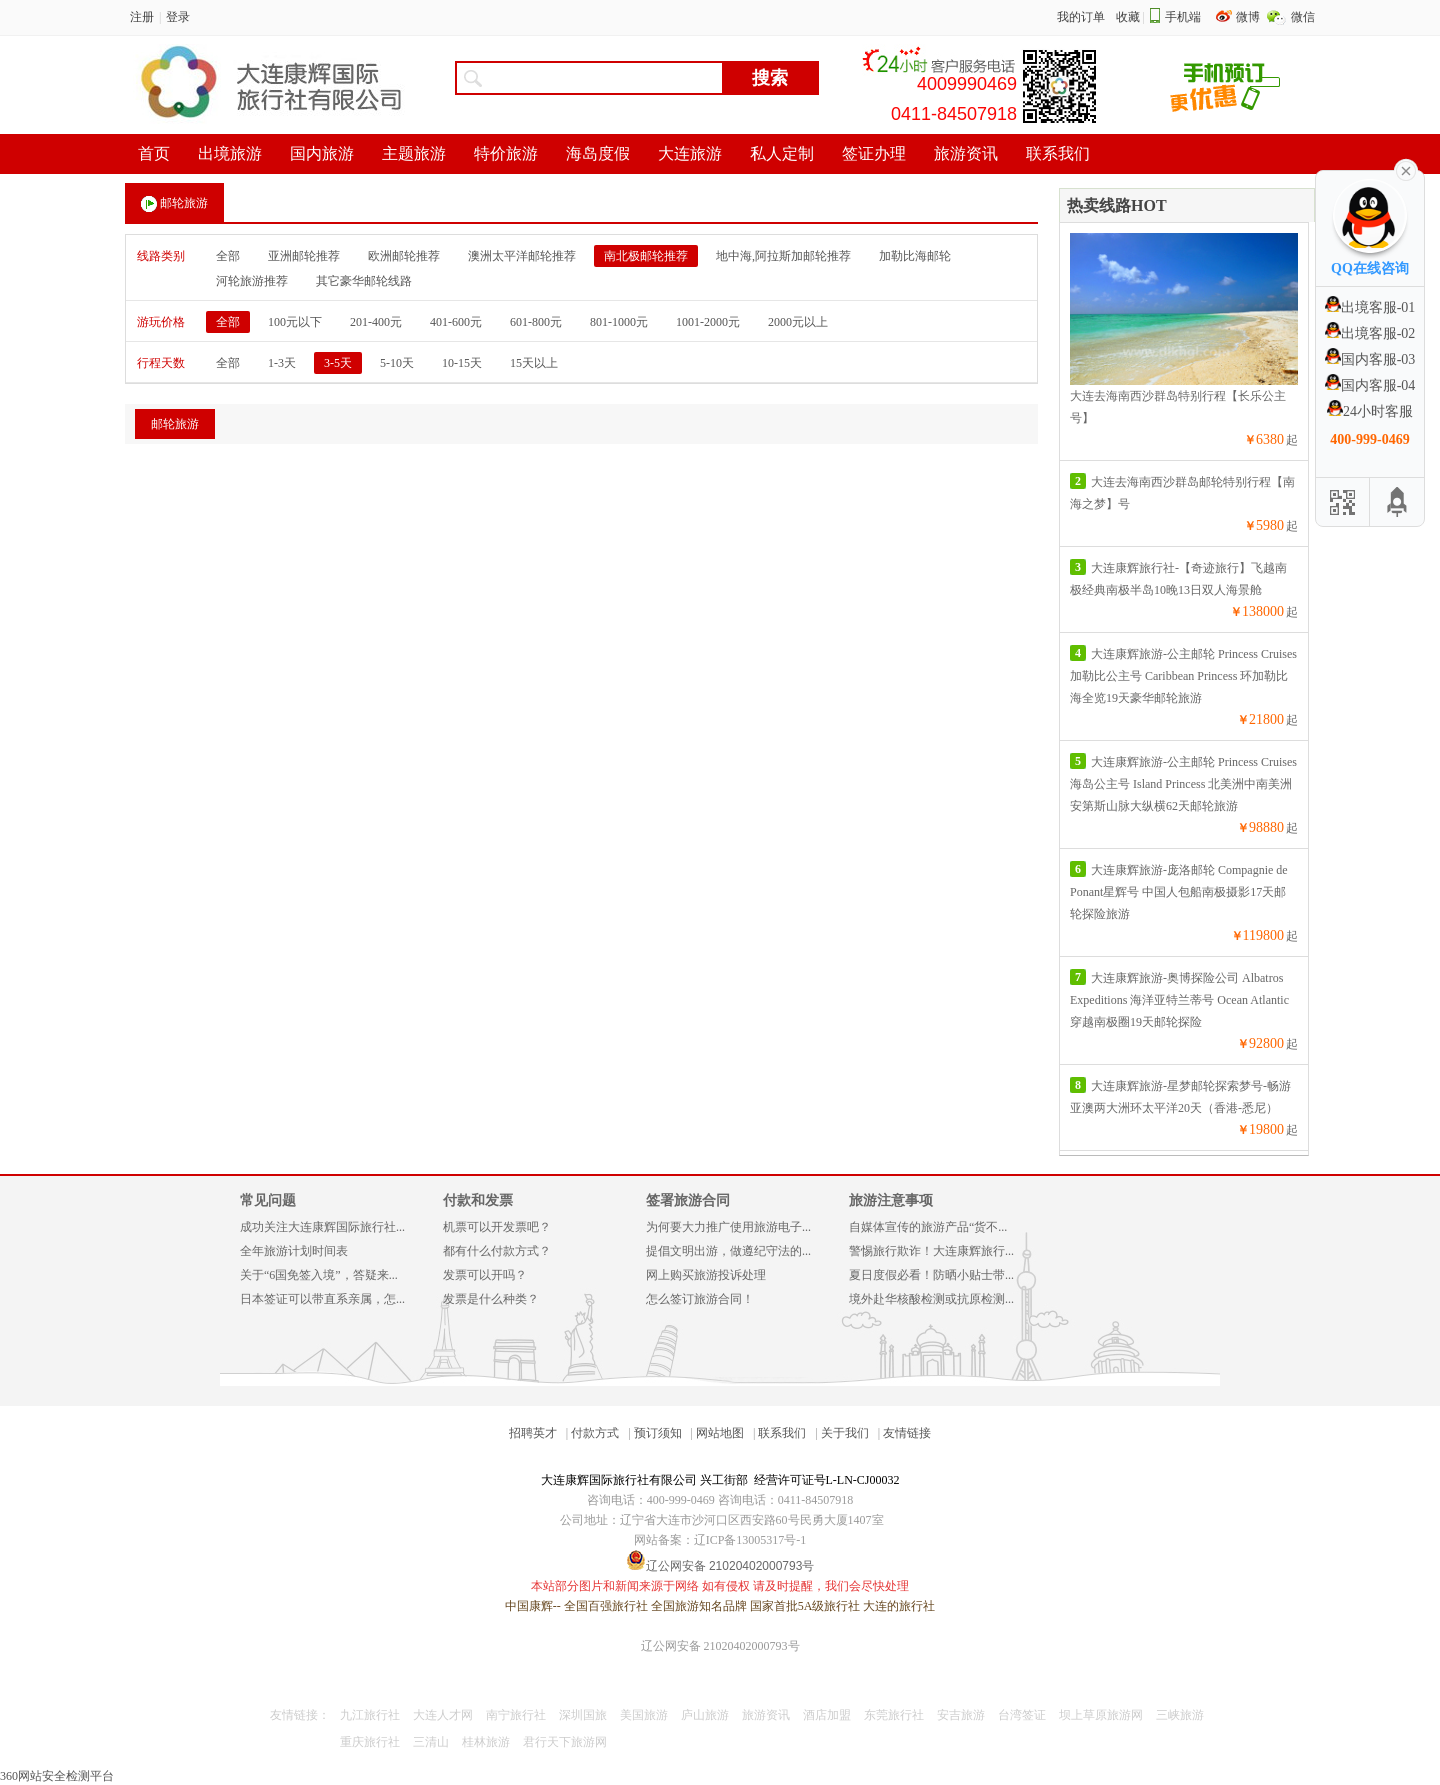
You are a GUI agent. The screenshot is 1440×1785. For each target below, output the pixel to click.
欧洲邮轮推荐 (404, 256)
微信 (1303, 17)
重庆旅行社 (370, 1742)
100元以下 (295, 322)
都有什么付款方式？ (497, 1251)
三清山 (431, 1742)
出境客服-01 (1370, 307)
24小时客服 (1370, 411)
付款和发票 (478, 1200)
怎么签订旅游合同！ (700, 1299)
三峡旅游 (1180, 1715)
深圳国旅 (583, 1715)
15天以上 (534, 363)
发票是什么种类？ (491, 1299)
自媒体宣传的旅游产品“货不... (928, 1227)
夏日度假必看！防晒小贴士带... (931, 1275)
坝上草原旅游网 (1101, 1715)
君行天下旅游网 (565, 1742)
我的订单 (1081, 17)
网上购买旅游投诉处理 (706, 1275)
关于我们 (845, 1433)
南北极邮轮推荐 (646, 256)
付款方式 (595, 1433)
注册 (142, 17)
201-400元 (376, 322)
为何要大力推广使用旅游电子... (728, 1227)
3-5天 (338, 363)
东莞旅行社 (894, 1715)
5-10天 (397, 363)
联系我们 (782, 1433)
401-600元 (456, 322)
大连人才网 (443, 1715)
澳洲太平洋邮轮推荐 (522, 256)
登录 (178, 17)
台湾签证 (1022, 1715)
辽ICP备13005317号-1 (750, 1540)
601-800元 (536, 322)
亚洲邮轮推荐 (304, 256)
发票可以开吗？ (485, 1275)
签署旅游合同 (688, 1200)
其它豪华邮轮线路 (364, 281)
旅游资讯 (766, 1715)
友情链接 (907, 1433)
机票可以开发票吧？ (497, 1227)
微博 (1249, 17)
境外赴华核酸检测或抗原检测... (931, 1299)
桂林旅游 (486, 1742)
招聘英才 (533, 1433)
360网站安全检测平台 (57, 1776)
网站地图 (720, 1433)
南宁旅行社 (516, 1715)
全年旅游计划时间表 (294, 1251)
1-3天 (282, 363)
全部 (228, 256)
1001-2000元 (708, 322)
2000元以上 (798, 322)
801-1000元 (619, 322)
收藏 (1128, 17)
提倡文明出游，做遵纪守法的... (728, 1251)
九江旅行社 (370, 1715)
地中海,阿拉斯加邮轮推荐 (783, 256)
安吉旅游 (961, 1715)
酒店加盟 (827, 1715)
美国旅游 (644, 1715)
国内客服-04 (1370, 385)
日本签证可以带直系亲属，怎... (322, 1299)
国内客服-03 (1370, 359)
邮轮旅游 (174, 204)
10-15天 (462, 363)
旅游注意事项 (891, 1200)
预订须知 (658, 1433)
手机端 (1183, 17)
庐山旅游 (705, 1715)
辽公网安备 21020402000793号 (720, 1646)
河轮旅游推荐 (252, 281)
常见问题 (268, 1200)
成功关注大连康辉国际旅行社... (322, 1227)
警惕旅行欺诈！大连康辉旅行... (931, 1251)
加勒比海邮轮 (915, 256)
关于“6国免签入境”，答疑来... (319, 1275)
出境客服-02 (1370, 333)
